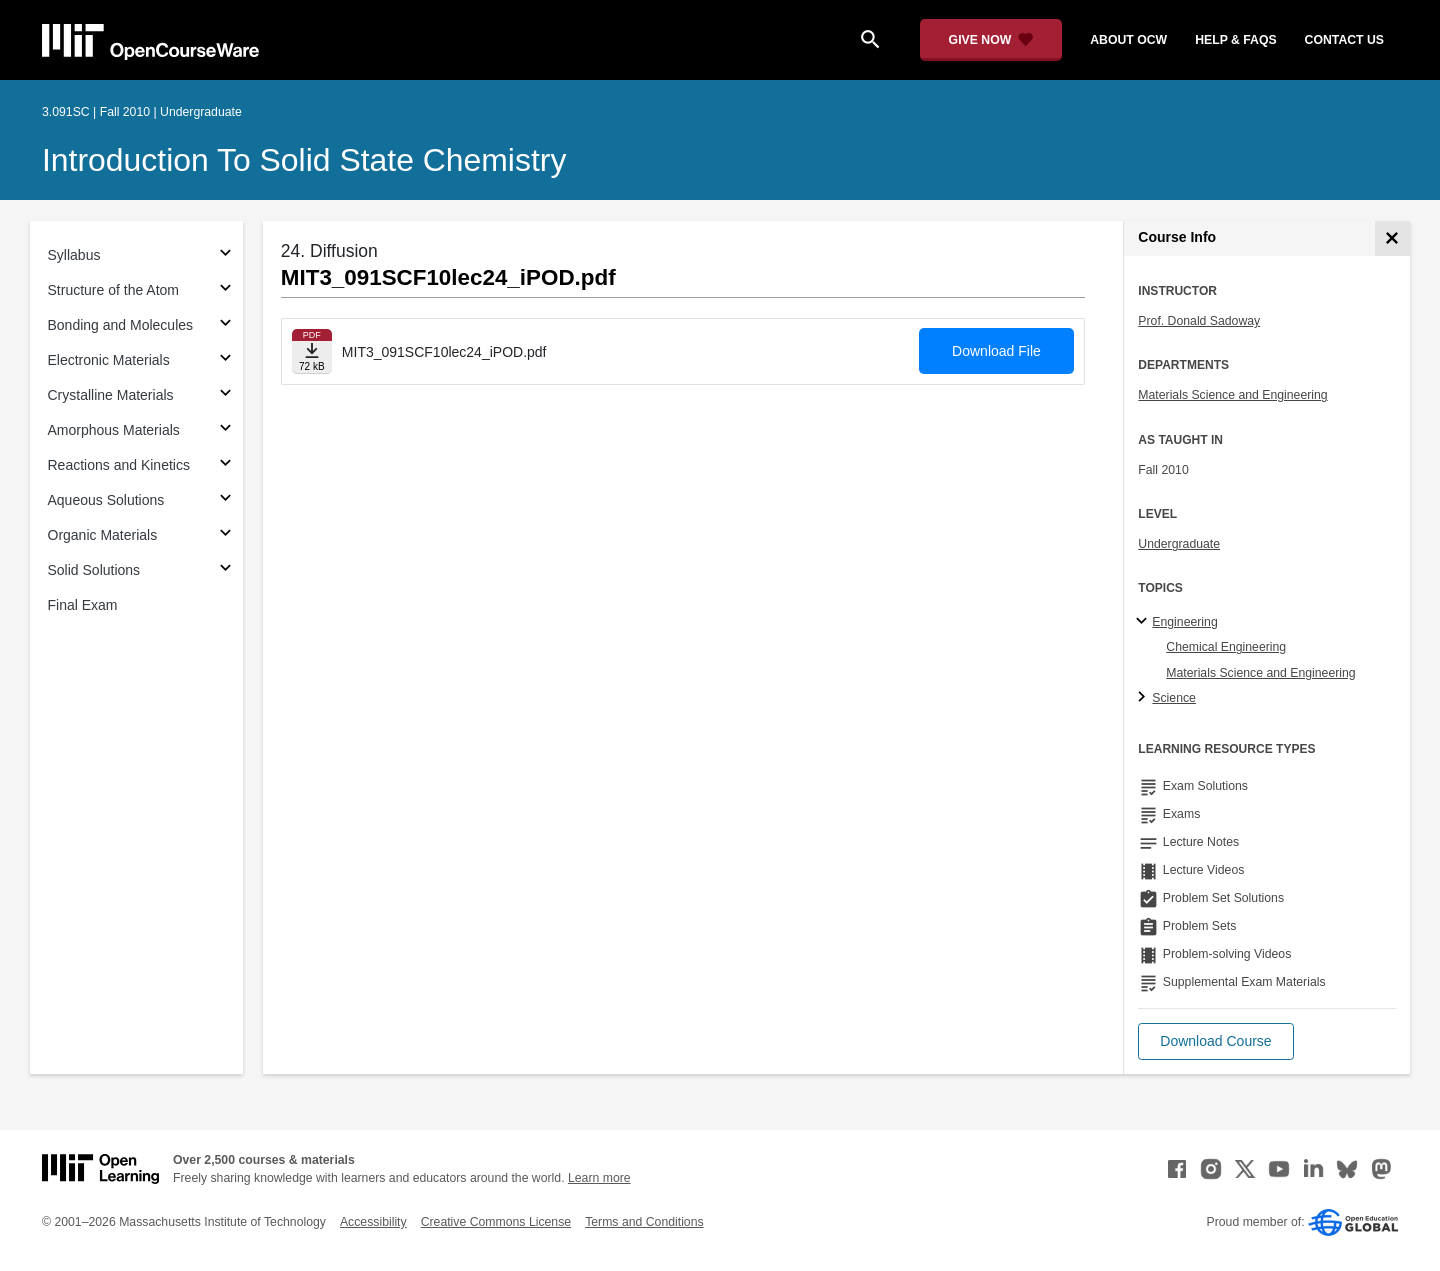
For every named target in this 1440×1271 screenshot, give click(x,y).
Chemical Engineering (1226, 647)
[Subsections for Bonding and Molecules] (225, 325)
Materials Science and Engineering (1232, 395)
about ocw (1128, 40)
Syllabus (74, 255)
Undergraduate (1179, 544)
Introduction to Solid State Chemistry (304, 160)
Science (1174, 698)
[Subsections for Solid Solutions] (225, 570)
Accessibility (373, 1222)
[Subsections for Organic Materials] (225, 535)
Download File (996, 351)
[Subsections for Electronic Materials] (225, 360)
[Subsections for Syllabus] (225, 255)
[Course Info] (1392, 238)
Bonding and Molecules (121, 325)
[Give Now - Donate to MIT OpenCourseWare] (991, 40)
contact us (1344, 40)
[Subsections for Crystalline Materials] (225, 395)
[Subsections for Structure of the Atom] (225, 290)
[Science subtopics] (1144, 698)
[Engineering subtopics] (1144, 622)
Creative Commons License (496, 1222)
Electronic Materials (109, 360)
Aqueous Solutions (106, 500)
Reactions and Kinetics (119, 465)
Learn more (599, 1178)
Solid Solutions (94, 570)
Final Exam (83, 605)
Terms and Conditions (644, 1222)
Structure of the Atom (114, 290)
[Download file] (312, 351)
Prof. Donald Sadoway (1199, 321)
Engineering (1184, 622)
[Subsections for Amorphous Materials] (225, 430)
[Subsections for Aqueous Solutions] (225, 500)
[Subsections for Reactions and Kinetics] (225, 465)
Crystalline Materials (111, 395)
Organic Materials (103, 535)
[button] (1215, 1041)
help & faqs (1235, 40)
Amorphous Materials (114, 430)
